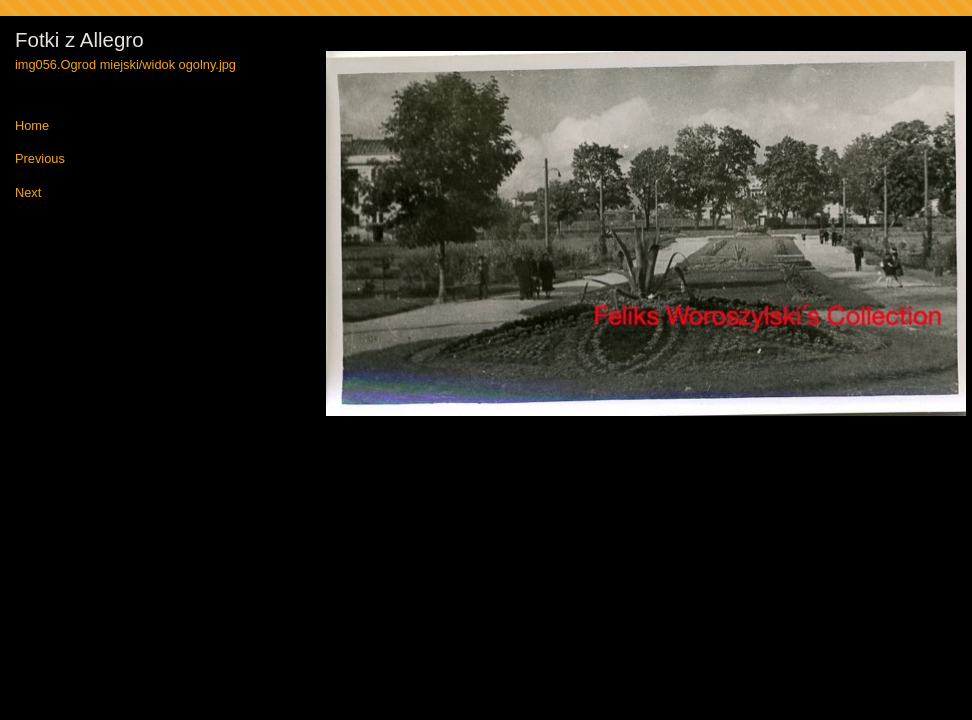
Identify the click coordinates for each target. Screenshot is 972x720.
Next (28, 193)
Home (32, 126)
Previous (40, 159)
